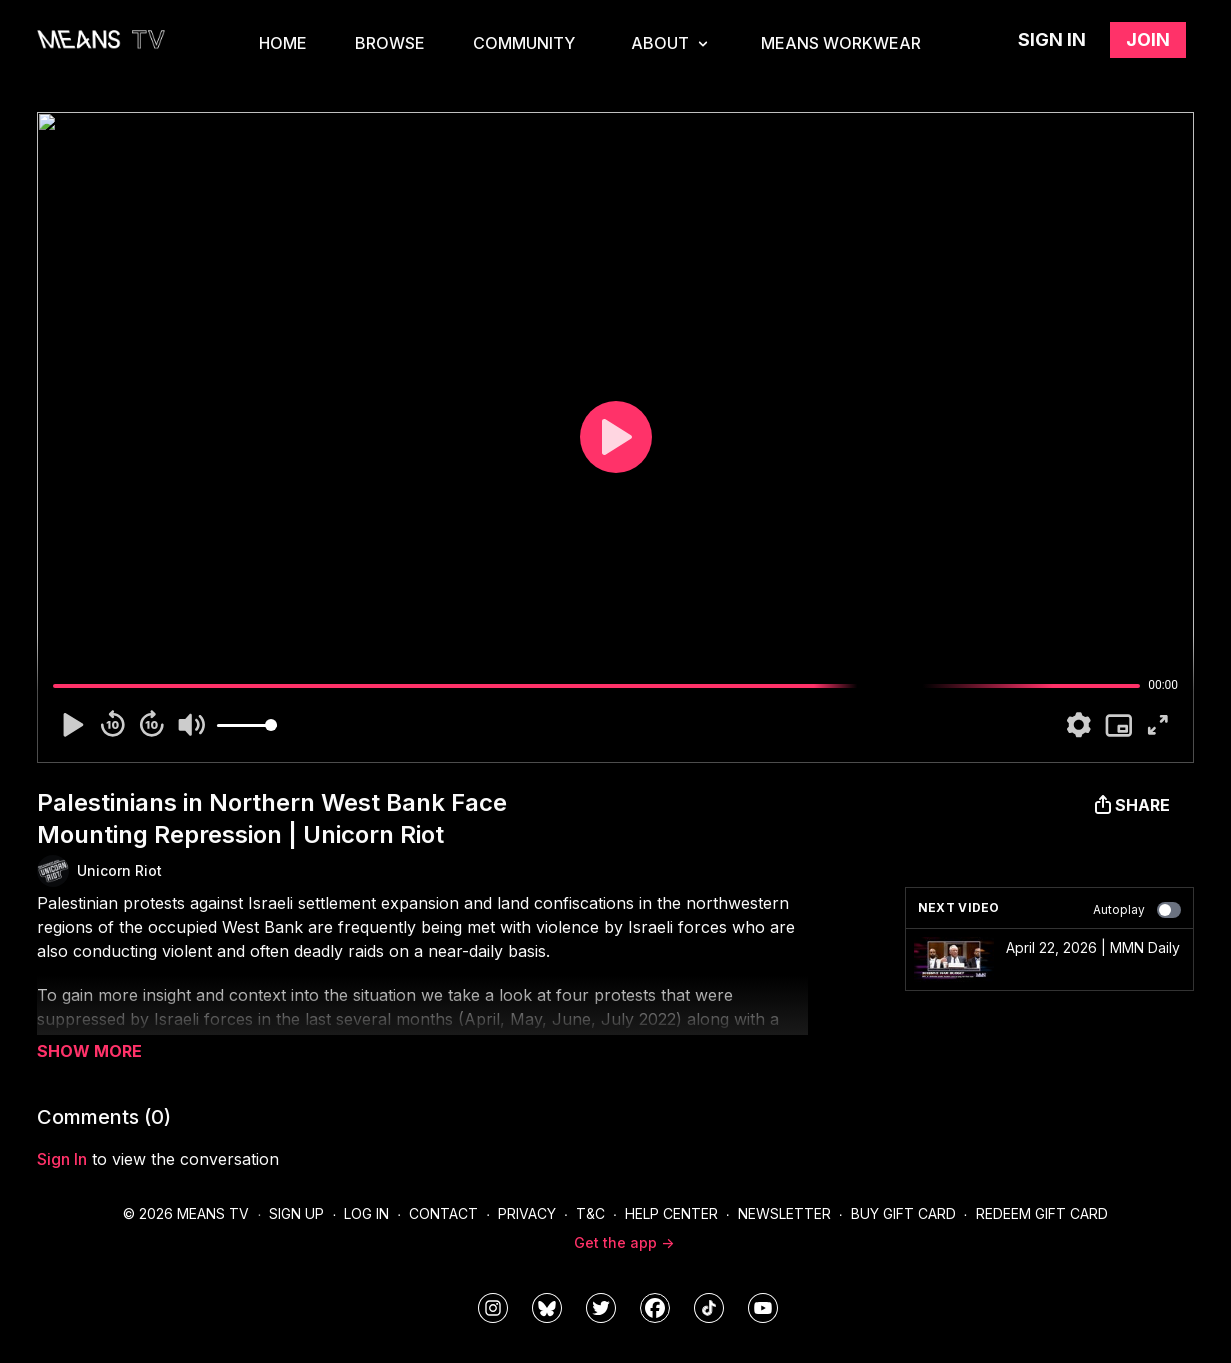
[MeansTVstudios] (547, 1308)
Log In (366, 1213)
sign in (62, 1159)
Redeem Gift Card (1042, 1213)
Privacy (527, 1213)
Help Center (671, 1213)
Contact (443, 1213)
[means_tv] (493, 1308)
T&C (590, 1213)
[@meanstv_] (709, 1308)
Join (1148, 39)
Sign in (1052, 39)
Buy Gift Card (903, 1213)
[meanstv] (655, 1308)
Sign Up (296, 1213)
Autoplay (1137, 910)
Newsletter (784, 1213)
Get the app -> (624, 1242)
